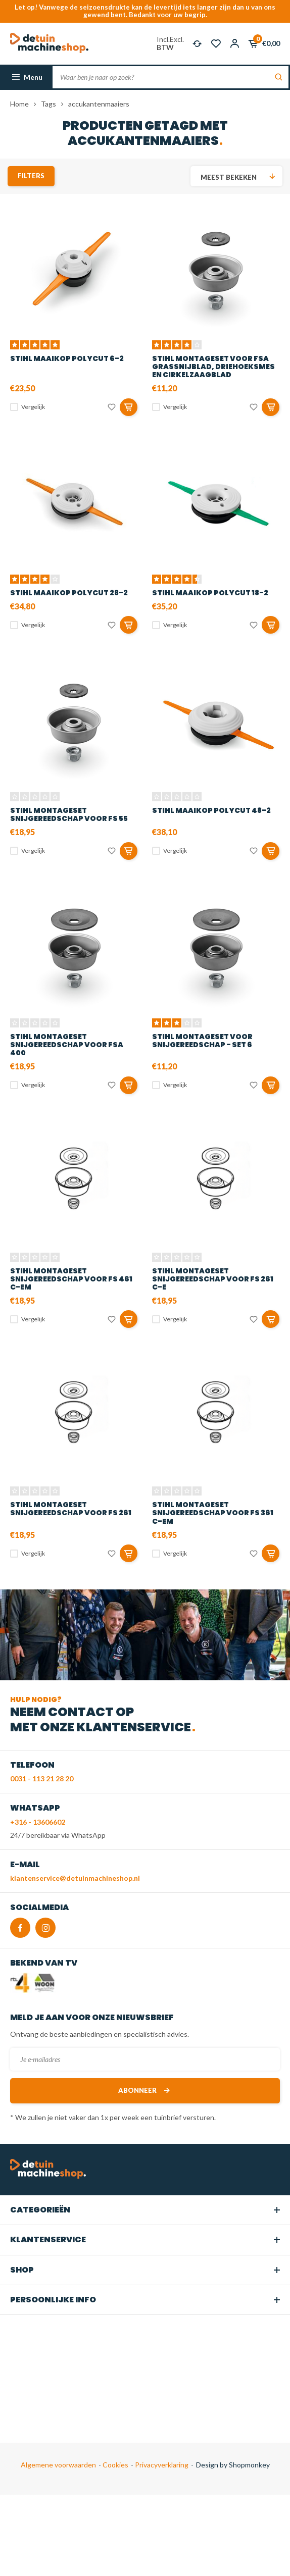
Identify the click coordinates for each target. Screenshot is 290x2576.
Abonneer (145, 2091)
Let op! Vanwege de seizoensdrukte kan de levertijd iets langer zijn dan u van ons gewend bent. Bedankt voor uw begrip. (145, 11)
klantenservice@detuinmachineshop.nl (75, 1878)
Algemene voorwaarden (58, 2464)
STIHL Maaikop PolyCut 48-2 (211, 810)
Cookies (114, 2464)
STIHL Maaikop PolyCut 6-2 (67, 358)
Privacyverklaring (160, 2464)
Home (19, 103)
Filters (31, 176)
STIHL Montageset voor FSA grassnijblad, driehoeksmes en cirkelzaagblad (213, 366)
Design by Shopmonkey (233, 2464)
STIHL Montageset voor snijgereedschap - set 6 (202, 1041)
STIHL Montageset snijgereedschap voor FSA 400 (66, 1045)
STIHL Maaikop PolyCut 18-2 (210, 593)
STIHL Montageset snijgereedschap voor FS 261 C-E (212, 1279)
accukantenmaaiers (98, 103)
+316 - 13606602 (37, 1822)
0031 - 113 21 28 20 (41, 1778)
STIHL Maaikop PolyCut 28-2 (69, 593)
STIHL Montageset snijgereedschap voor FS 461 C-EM (71, 1279)
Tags (48, 103)
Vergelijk (33, 406)
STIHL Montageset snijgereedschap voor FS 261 (70, 1509)
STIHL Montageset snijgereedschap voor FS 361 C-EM (212, 1513)
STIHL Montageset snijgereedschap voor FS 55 (69, 814)
